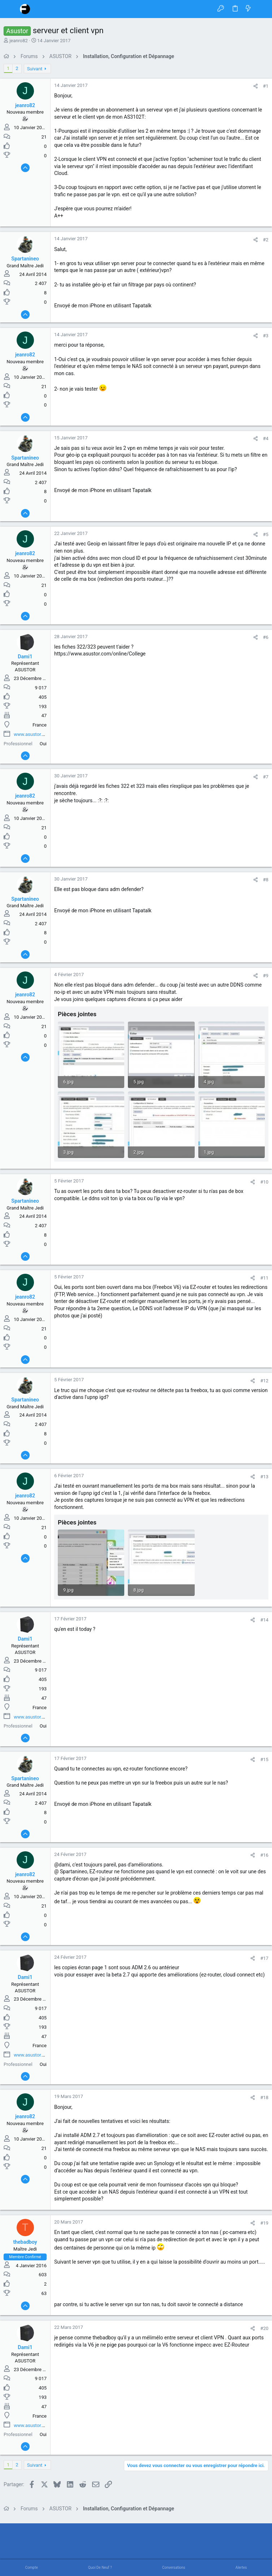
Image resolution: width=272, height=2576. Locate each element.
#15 (264, 1759)
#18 (264, 2097)
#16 (264, 1855)
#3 (265, 335)
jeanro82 (18, 40)
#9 (265, 975)
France (40, 725)
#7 (265, 777)
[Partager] (255, 86)
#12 (264, 1380)
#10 (264, 1182)
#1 (265, 86)
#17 (264, 1958)
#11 (264, 1278)
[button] (11, 9)
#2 (265, 239)
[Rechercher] (261, 9)
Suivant (35, 68)
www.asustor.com (32, 734)
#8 (265, 879)
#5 (265, 534)
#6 (265, 637)
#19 (264, 2223)
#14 (264, 1620)
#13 (264, 1476)
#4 (265, 438)
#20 (264, 2328)
